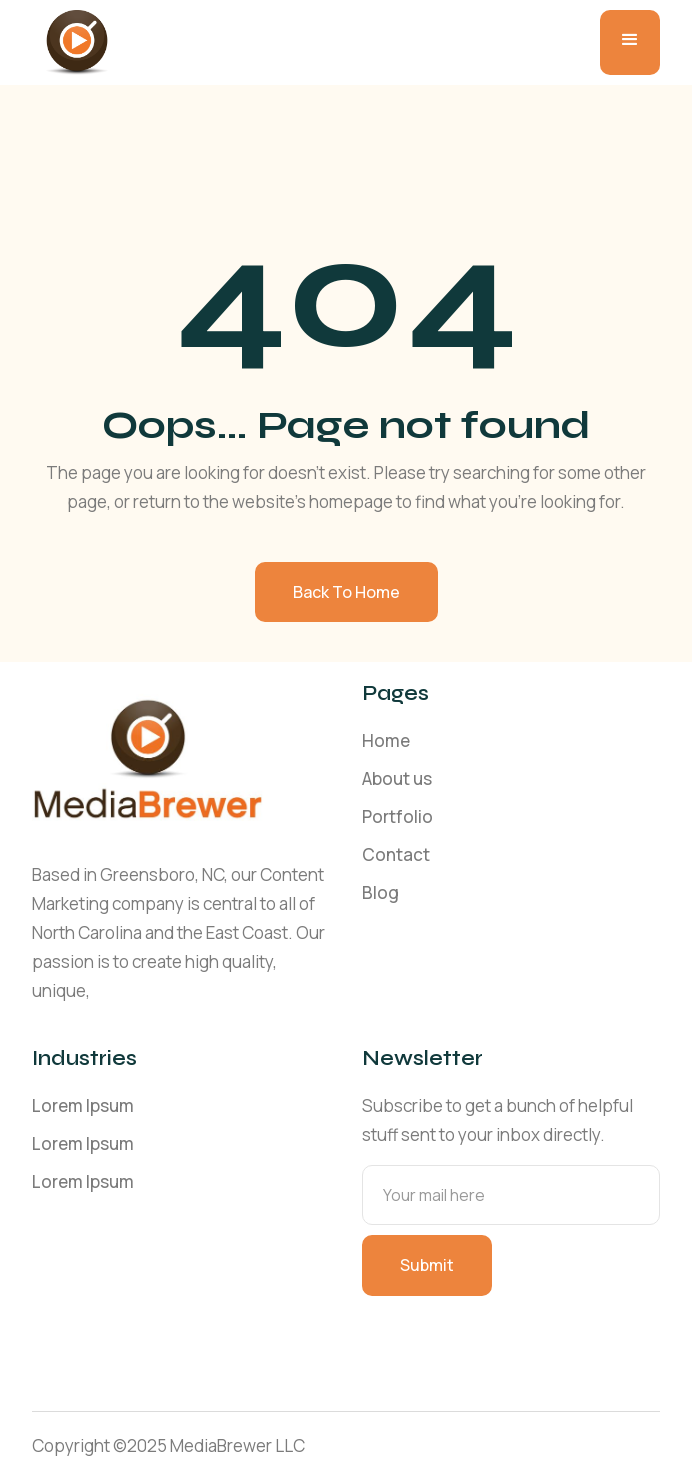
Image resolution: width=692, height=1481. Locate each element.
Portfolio (397, 816)
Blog (380, 892)
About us (397, 778)
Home (386, 740)
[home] (72, 42)
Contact (396, 854)
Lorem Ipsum (83, 1105)
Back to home (346, 592)
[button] (630, 42)
